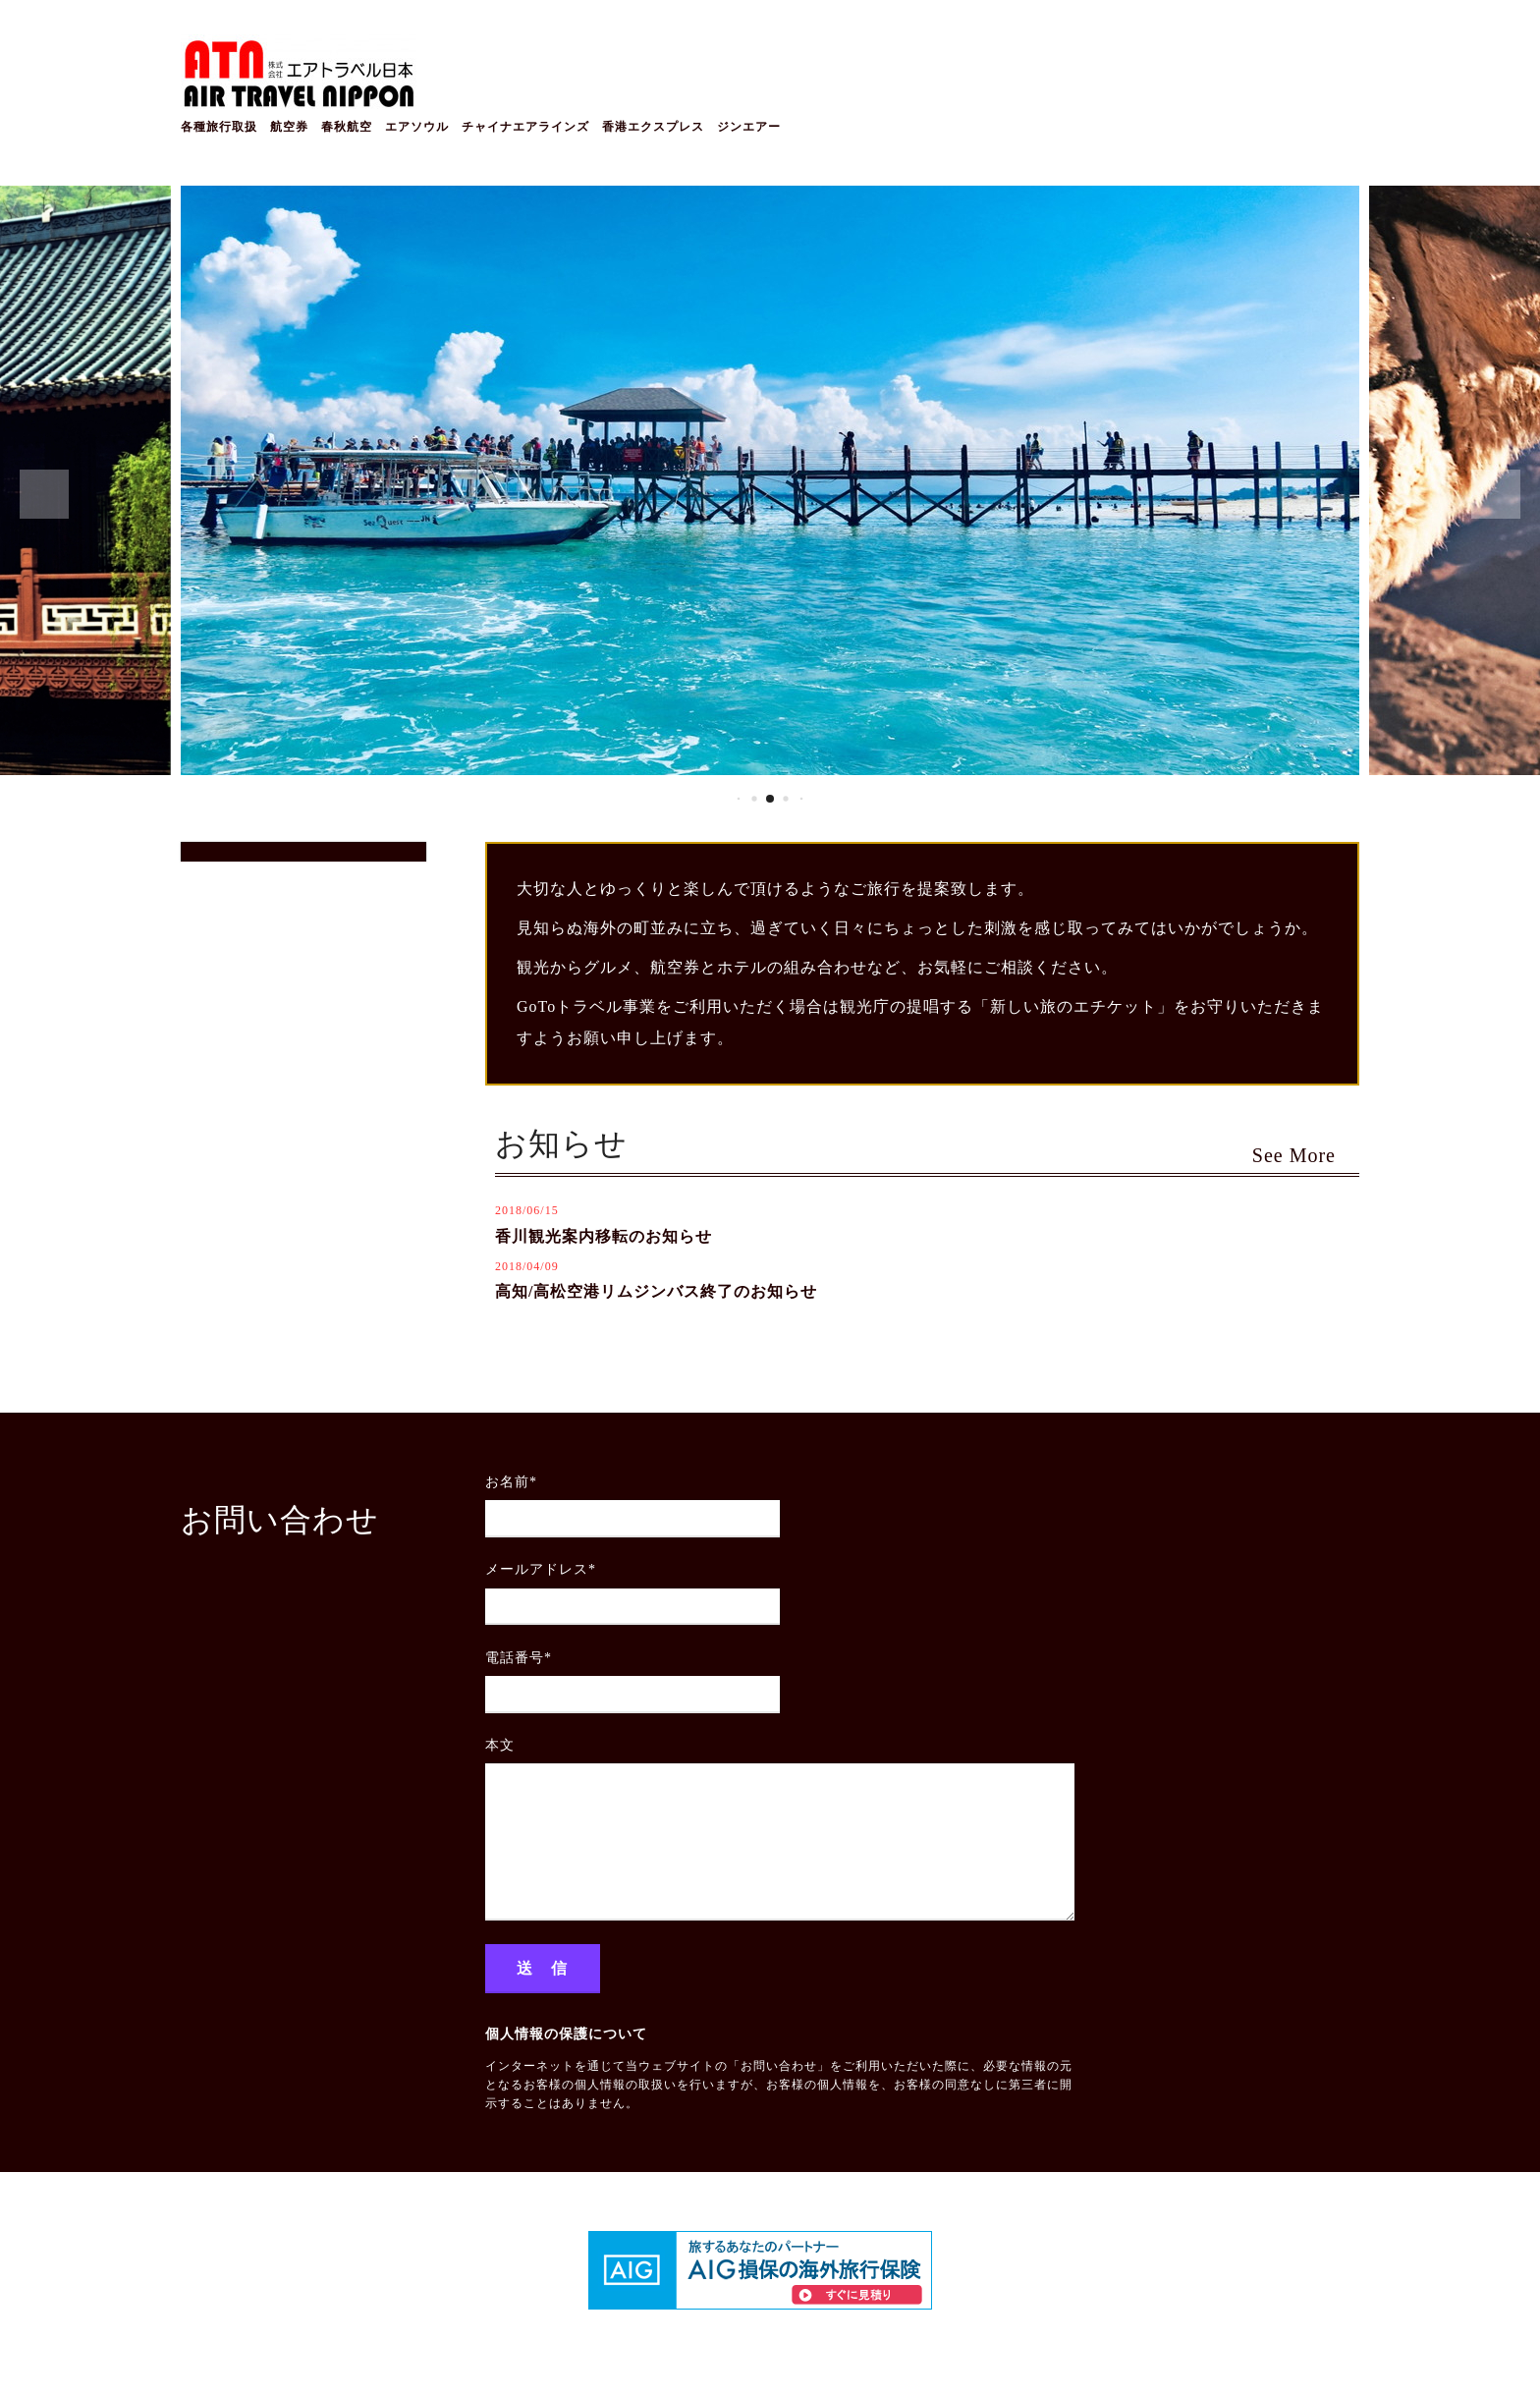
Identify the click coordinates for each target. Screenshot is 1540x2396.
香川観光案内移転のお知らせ (603, 1236)
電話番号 (518, 1657)
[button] (44, 494)
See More (1305, 1155)
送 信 (543, 1968)
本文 (500, 1745)
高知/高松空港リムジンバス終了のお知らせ (656, 1291)
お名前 (511, 1482)
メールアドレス (540, 1569)
